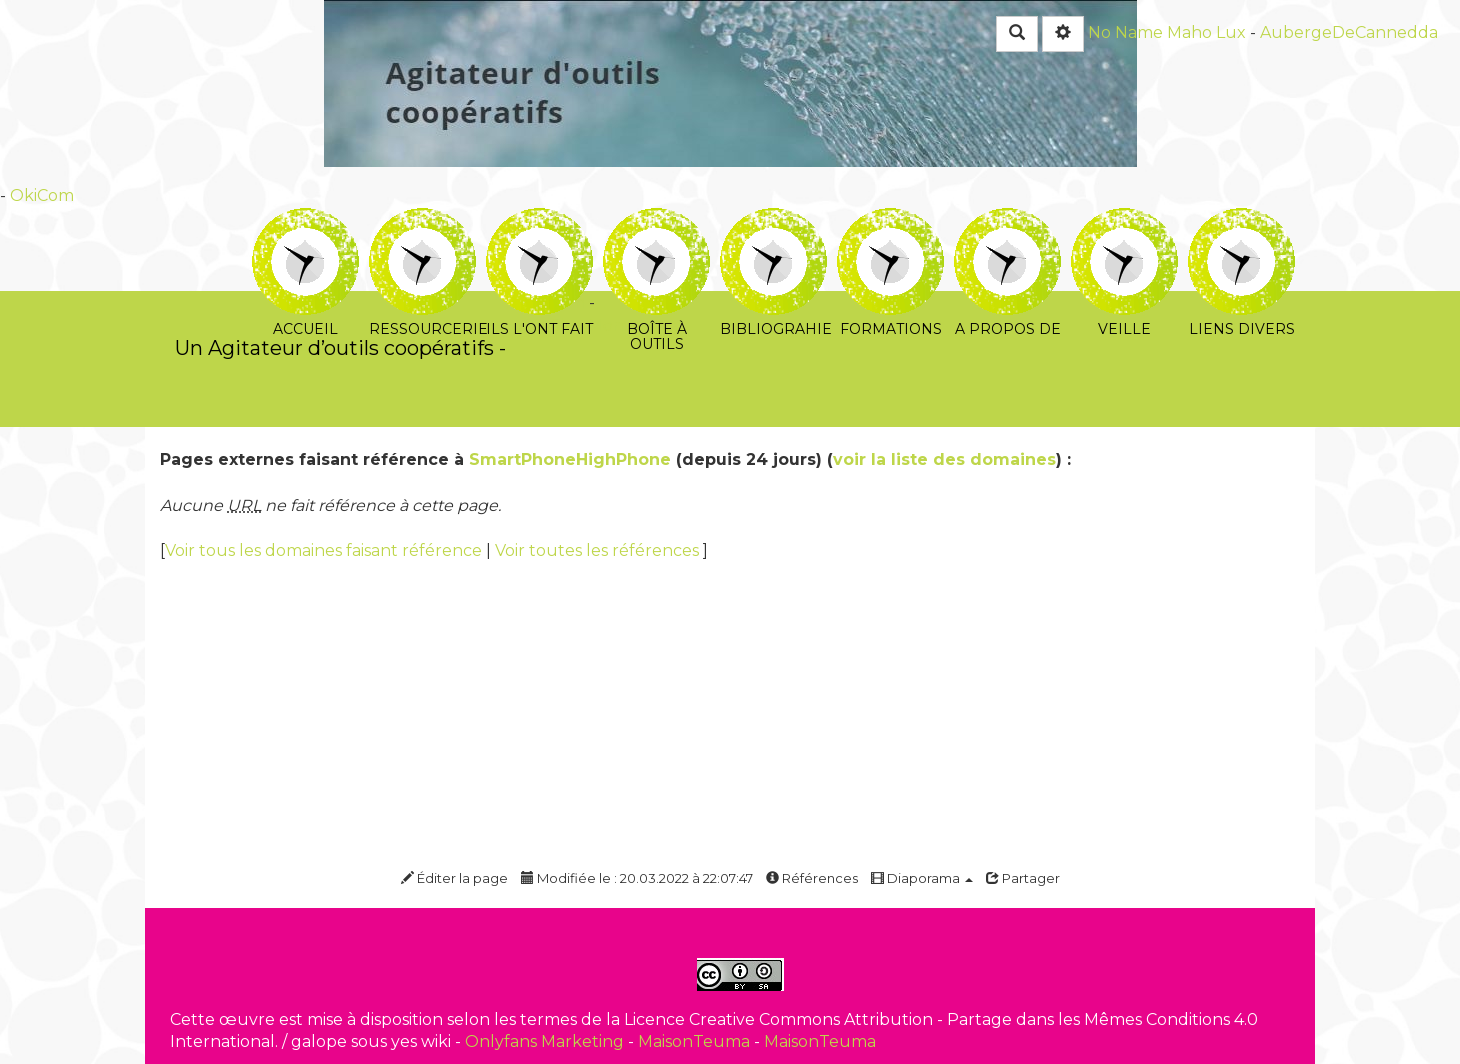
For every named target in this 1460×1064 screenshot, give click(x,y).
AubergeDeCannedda (1349, 32)
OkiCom (42, 195)
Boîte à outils (656, 221)
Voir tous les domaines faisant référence (325, 550)
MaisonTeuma (696, 1041)
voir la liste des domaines (944, 459)
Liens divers (1241, 221)
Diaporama (922, 878)
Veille (1124, 221)
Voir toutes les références (599, 550)
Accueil (305, 221)
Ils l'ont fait (539, 221)
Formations (890, 221)
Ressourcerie (422, 221)
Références (812, 878)
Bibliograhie (773, 221)
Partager (1023, 878)
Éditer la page (454, 878)
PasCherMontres (588, 325)
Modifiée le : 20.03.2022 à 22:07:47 (637, 878)
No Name (1125, 32)
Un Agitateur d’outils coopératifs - (340, 348)
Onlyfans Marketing (546, 1041)
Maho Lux (1206, 32)
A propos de (1007, 221)
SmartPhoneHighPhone (570, 459)
